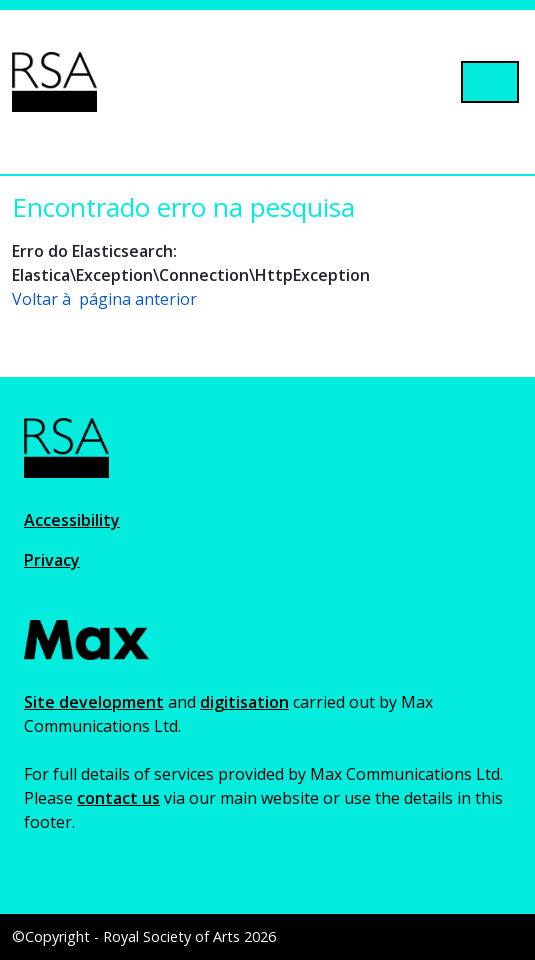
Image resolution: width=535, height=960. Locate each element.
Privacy (52, 560)
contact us (118, 798)
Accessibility (72, 520)
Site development (94, 702)
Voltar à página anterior (104, 299)
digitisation (244, 702)
